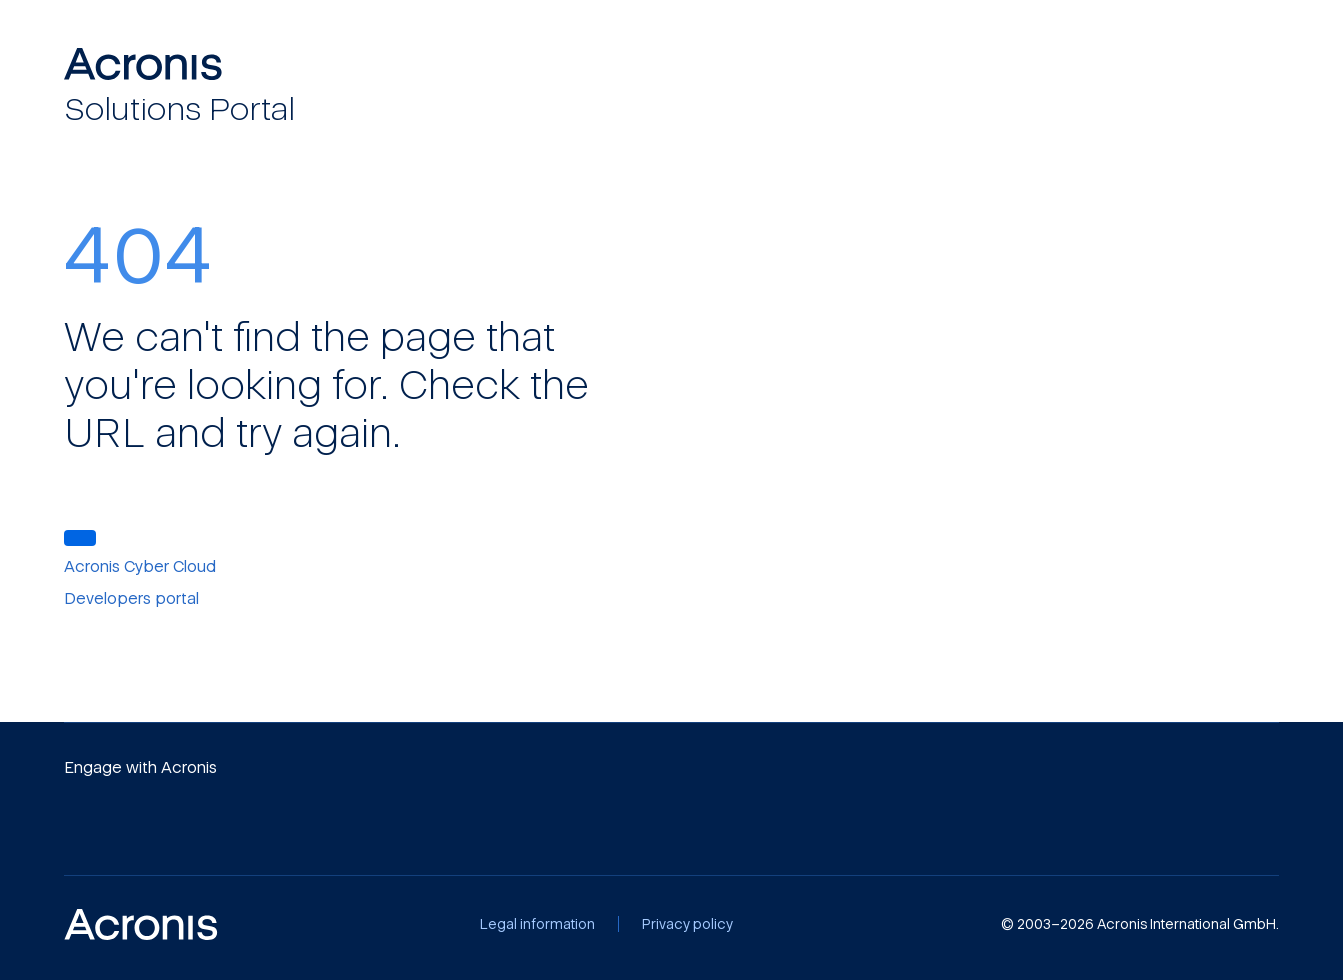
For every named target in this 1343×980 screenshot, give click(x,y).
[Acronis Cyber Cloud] (151, 566)
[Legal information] (537, 924)
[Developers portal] (142, 598)
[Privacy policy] (687, 924)
